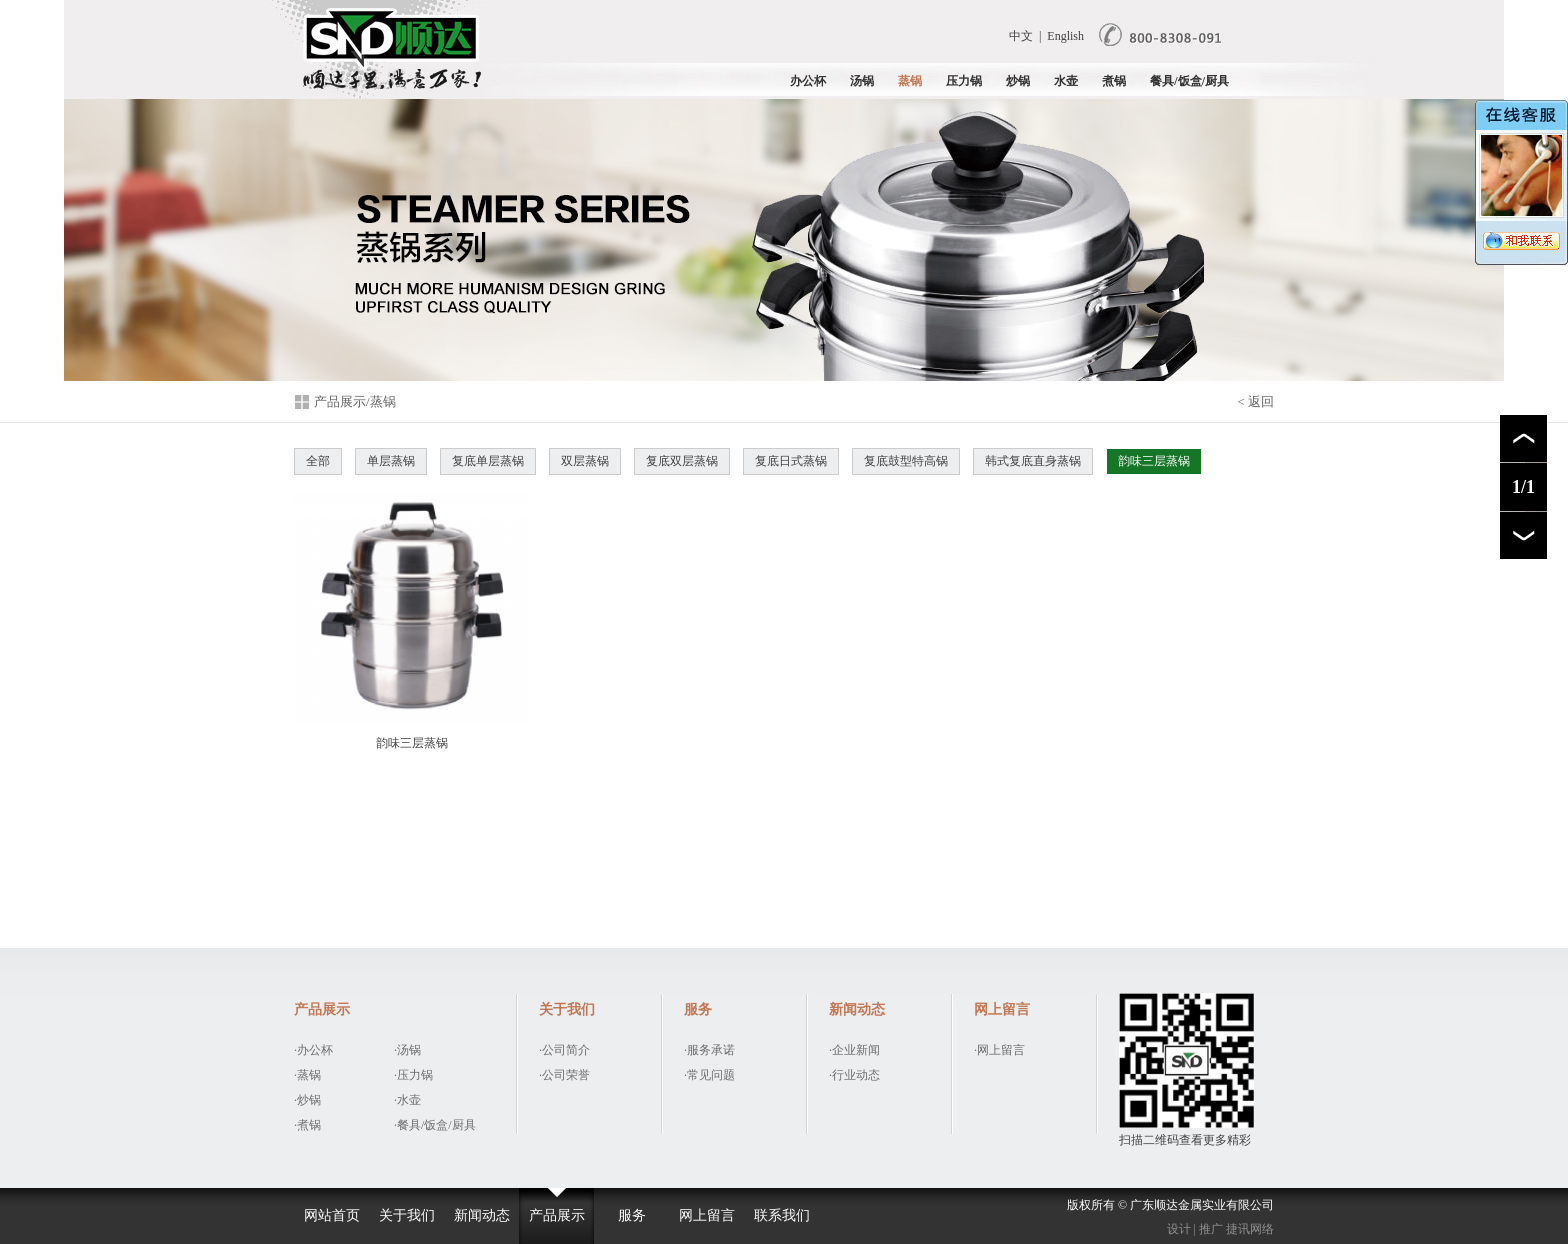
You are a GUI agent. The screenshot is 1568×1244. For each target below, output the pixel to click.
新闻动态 (482, 1215)
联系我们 (782, 1215)
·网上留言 (999, 1050)
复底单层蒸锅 (488, 461)
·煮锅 (307, 1125)
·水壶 (407, 1100)
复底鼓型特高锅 (906, 461)
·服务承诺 (709, 1050)
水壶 (1066, 81)
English (1065, 36)
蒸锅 (910, 81)
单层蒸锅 (391, 461)
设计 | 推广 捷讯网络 (1220, 1229)
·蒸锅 (307, 1075)
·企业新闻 (854, 1050)
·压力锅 (413, 1075)
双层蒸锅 (585, 461)
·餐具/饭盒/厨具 (435, 1125)
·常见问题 (709, 1075)
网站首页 (332, 1215)
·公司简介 (564, 1050)
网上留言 (707, 1215)
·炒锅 (307, 1100)
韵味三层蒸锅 (1154, 461)
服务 (632, 1215)
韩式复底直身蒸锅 (1033, 461)
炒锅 (1018, 81)
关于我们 (407, 1215)
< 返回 (1255, 401)
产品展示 (557, 1215)
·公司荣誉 (564, 1075)
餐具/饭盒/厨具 (1189, 81)
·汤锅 (407, 1050)
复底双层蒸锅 (682, 461)
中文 (1021, 36)
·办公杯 (313, 1050)
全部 (318, 461)
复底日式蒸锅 (791, 461)
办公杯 (808, 81)
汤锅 (862, 81)
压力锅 (964, 81)
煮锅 (1114, 81)
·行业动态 (854, 1075)
